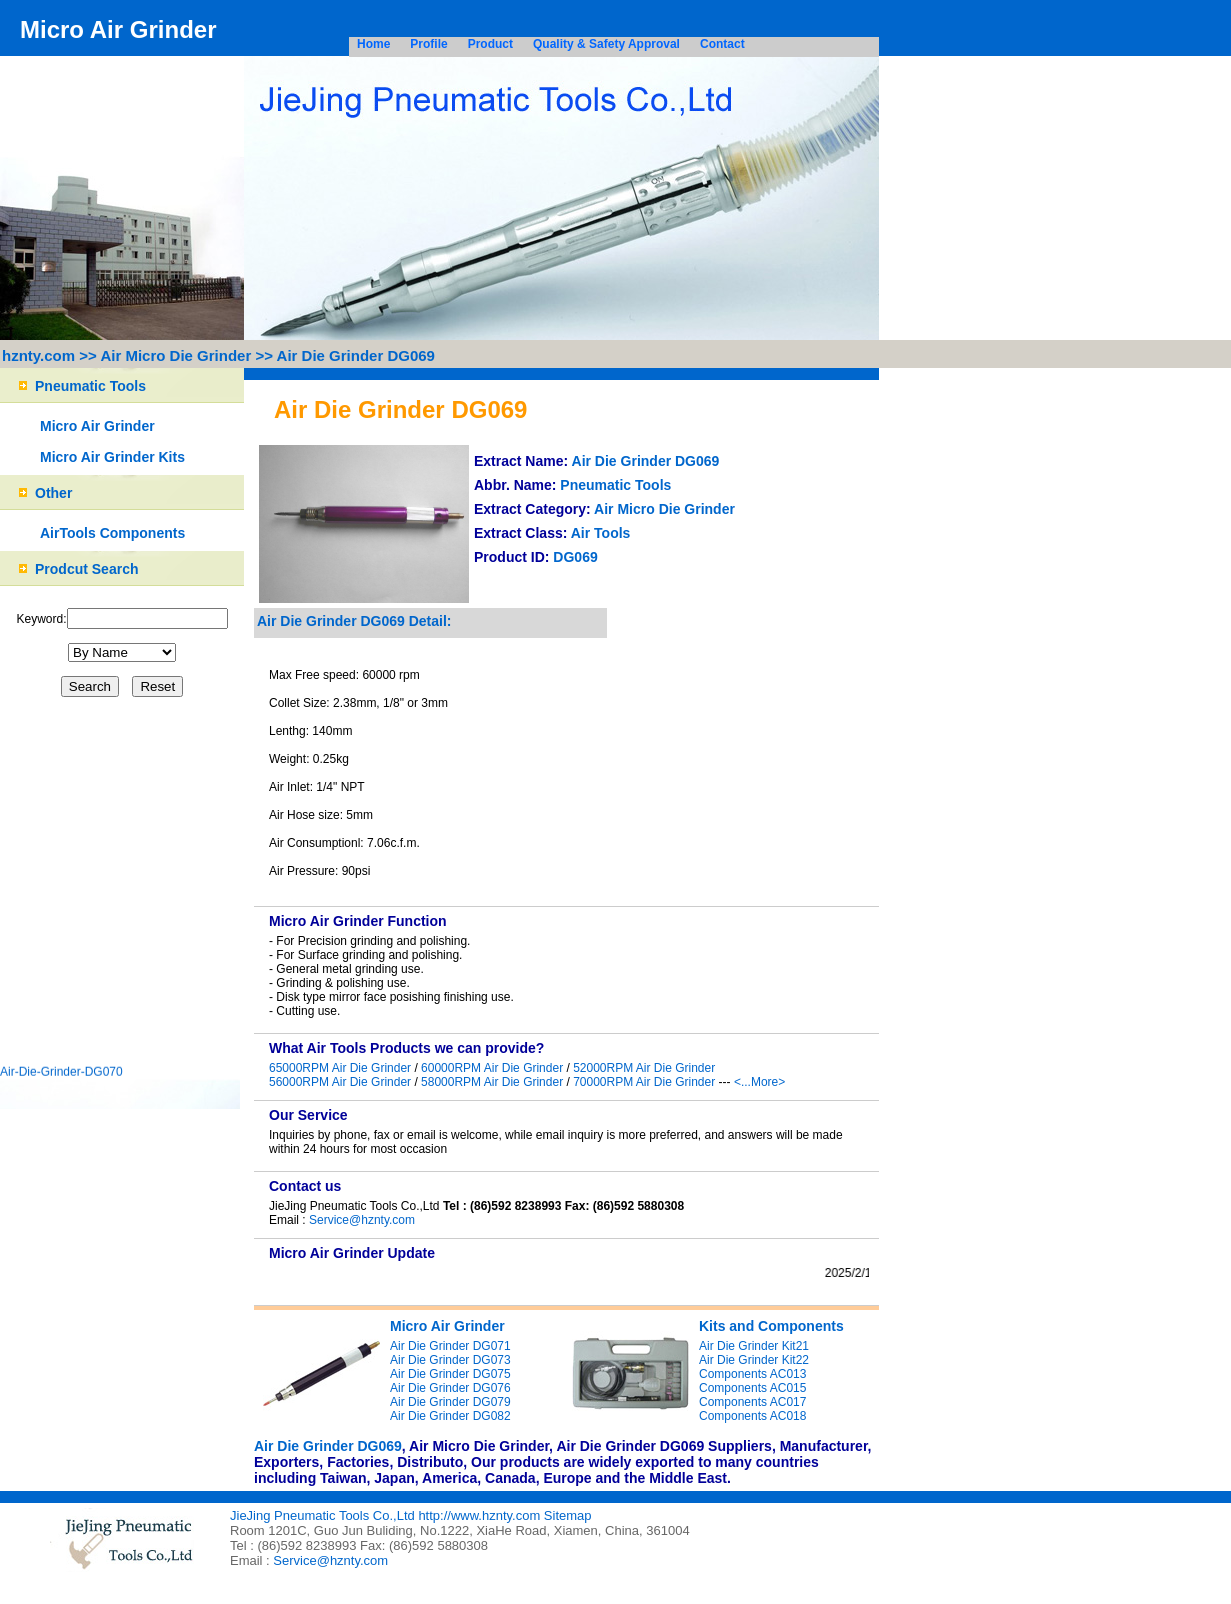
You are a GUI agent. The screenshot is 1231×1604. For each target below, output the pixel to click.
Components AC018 (752, 1416)
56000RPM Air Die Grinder (340, 1082)
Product (490, 44)
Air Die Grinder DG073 (450, 1360)
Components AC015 (752, 1388)
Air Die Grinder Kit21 (754, 1346)
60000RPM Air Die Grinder (492, 1068)
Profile (428, 44)
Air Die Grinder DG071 (450, 1346)
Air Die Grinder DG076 (450, 1388)
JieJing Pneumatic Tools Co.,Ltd (324, 1515)
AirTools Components (112, 533)
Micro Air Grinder (97, 426)
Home (373, 44)
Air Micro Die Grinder (175, 355)
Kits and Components (771, 1326)
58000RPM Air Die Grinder (492, 1082)
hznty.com (38, 355)
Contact (722, 44)
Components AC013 (752, 1374)
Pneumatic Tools (615, 485)
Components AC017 (752, 1402)
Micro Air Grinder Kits (112, 457)
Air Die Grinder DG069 (356, 355)
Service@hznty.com (362, 1220)
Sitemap (568, 1515)
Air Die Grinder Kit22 (754, 1360)
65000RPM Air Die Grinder (340, 1068)
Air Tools (601, 533)
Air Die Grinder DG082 (450, 1416)
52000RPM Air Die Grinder (644, 1068)
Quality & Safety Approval (606, 44)
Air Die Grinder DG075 (450, 1374)
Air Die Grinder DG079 (450, 1402)
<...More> (759, 1082)
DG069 (575, 557)
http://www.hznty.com (479, 1515)
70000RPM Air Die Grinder (644, 1082)
